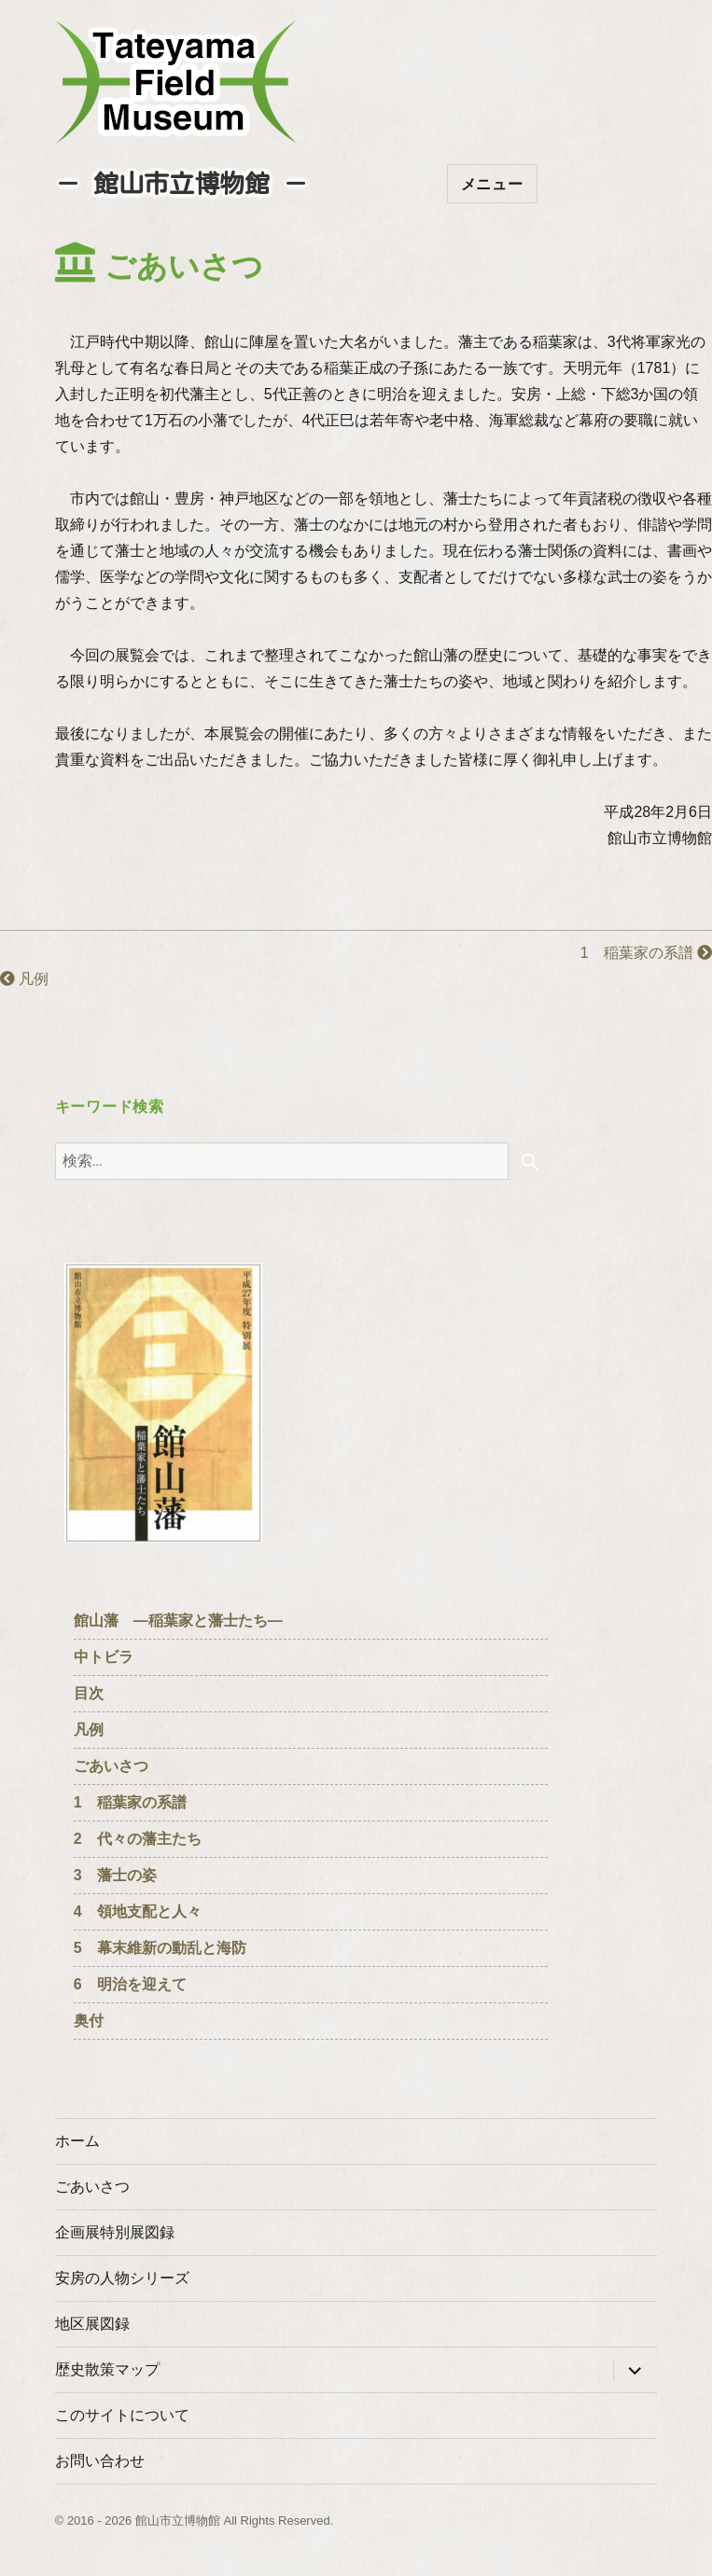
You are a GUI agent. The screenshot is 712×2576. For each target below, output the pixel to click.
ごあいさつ (111, 1766)
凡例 (24, 979)
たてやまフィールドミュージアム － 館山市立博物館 (176, 82)
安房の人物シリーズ (122, 2278)
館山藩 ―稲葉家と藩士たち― (178, 1620)
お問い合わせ (100, 2461)
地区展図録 (92, 2324)
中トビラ (103, 1657)
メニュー (492, 184)
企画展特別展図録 (115, 2232)
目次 (89, 1693)
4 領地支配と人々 (138, 1911)
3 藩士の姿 (115, 1875)
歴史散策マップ (107, 2369)
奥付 (89, 2021)
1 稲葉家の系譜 (646, 953)
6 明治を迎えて (130, 1984)
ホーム (77, 2141)
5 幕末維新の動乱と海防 (160, 1948)
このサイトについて (122, 2415)
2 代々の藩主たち (138, 1839)
